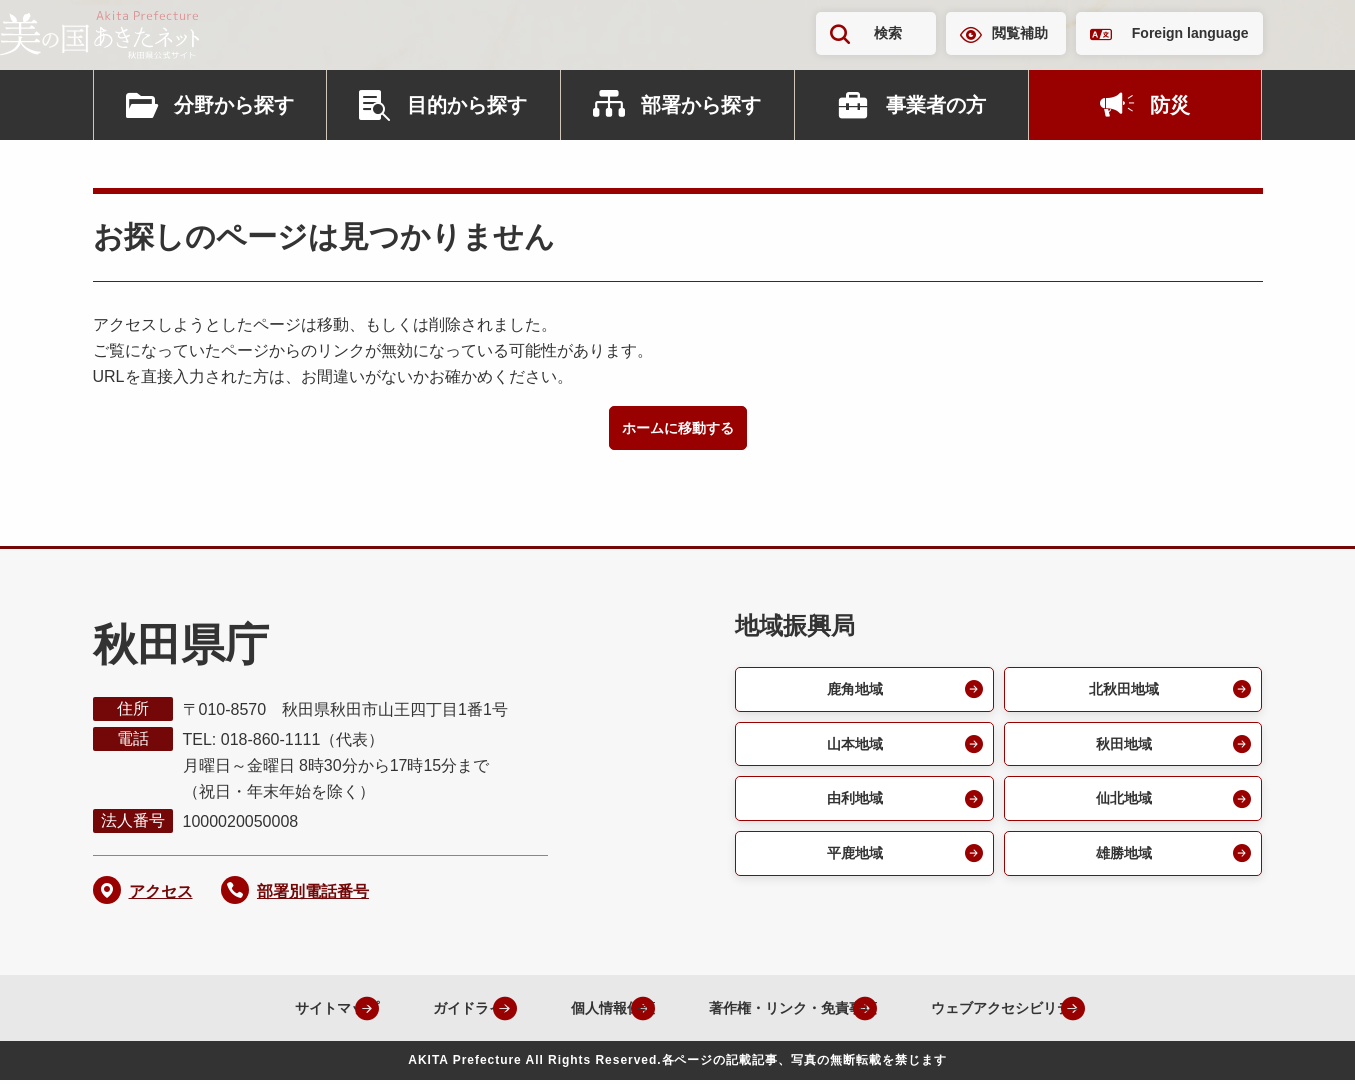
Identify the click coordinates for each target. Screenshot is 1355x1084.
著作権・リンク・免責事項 (780, 1010)
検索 (888, 33)
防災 (1170, 105)
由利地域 (852, 809)
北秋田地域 (1121, 693)
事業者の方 (936, 105)
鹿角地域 (852, 693)
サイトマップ (258, 1010)
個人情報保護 (574, 1010)
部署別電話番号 (313, 894)
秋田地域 (1121, 751)
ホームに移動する (678, 429)
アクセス (161, 894)
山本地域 (852, 751)
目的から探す (467, 105)
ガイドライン (416, 1010)
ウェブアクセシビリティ (1026, 1010)
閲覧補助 (1020, 33)
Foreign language (1190, 33)
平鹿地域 (852, 867)
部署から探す (701, 105)
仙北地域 (1121, 809)
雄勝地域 (1121, 867)
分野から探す (234, 105)
